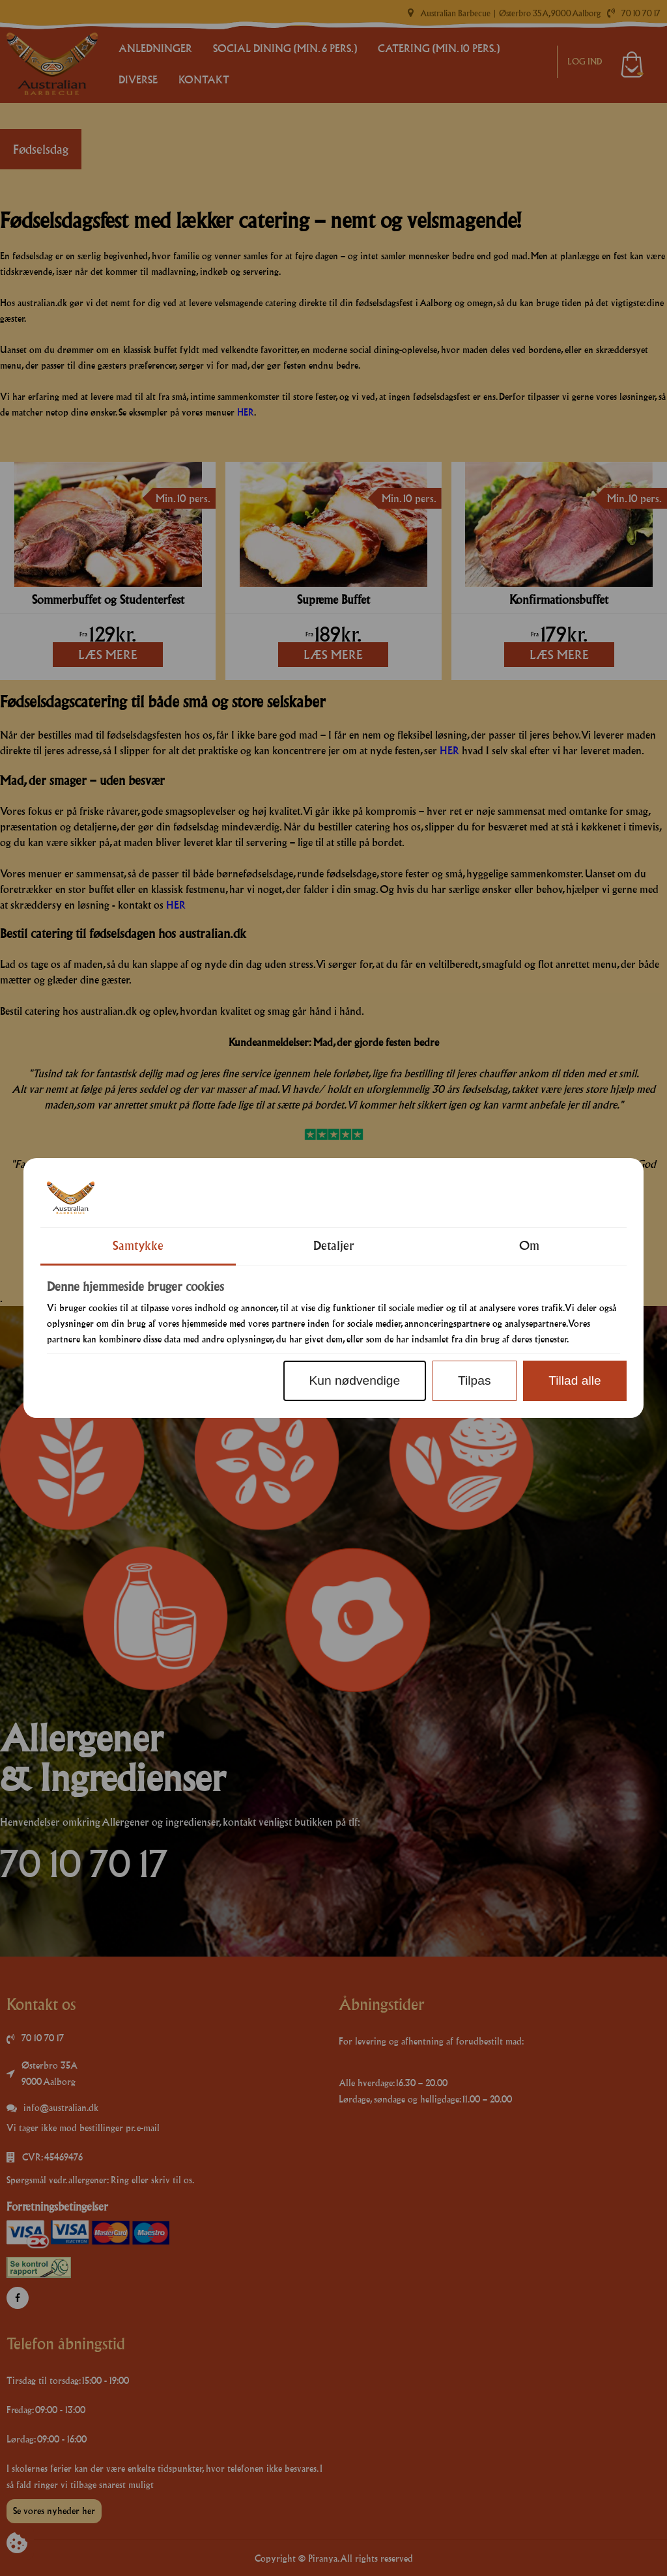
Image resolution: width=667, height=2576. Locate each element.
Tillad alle (574, 1380)
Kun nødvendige (354, 1380)
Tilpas (474, 1380)
